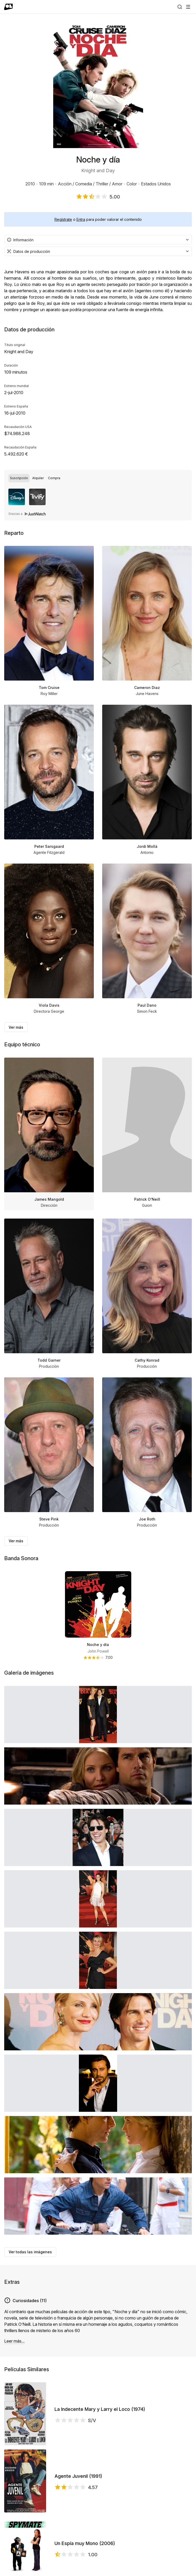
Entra (81, 219)
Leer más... (14, 2341)
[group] (98, 478)
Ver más (16, 1027)
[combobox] (98, 239)
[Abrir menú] (188, 7)
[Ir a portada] (8, 7)
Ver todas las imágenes (30, 2252)
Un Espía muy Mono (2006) (85, 2543)
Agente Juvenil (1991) (78, 2476)
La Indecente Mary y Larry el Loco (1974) (100, 2409)
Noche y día (98, 1644)
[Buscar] (179, 6)
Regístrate (63, 219)
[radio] (19, 478)
